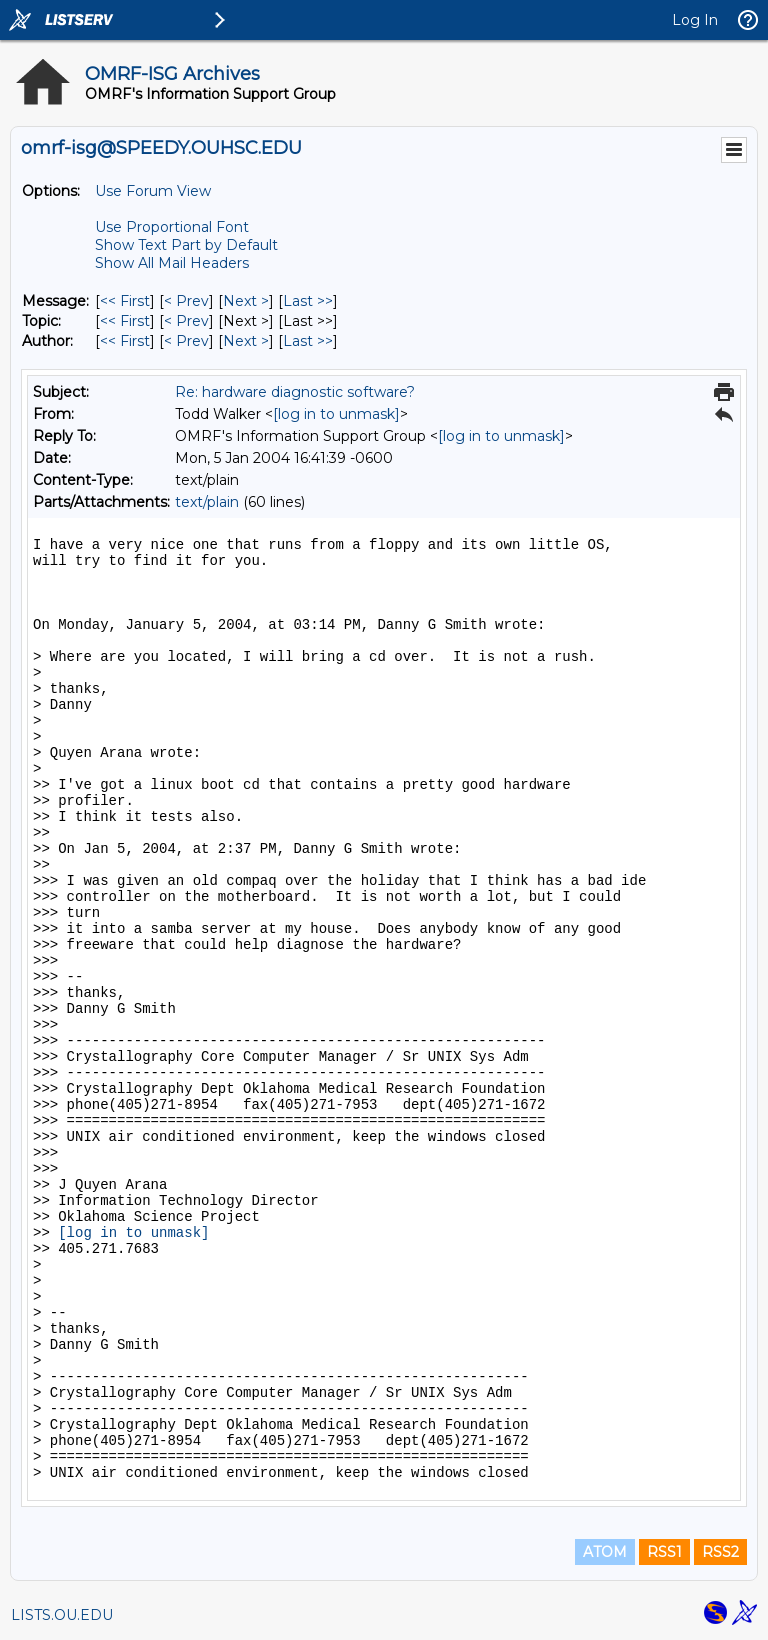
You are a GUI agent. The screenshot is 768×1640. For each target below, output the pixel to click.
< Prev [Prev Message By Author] (186, 341)
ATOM (605, 1552)
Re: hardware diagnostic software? (295, 392)
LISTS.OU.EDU (62, 1615)
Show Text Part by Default (186, 245)
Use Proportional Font (172, 227)
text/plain (207, 502)
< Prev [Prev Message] (186, 301)
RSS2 (720, 1552)
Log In (695, 20)
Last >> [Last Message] (308, 301)
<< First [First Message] (125, 301)
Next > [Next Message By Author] (246, 341)
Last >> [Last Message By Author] (308, 341)
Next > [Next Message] (246, 301)
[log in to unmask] (336, 414)
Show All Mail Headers (172, 263)
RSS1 (664, 1552)
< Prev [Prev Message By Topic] (186, 321)
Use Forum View (153, 191)
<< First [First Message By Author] (125, 341)
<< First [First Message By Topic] (125, 321)
